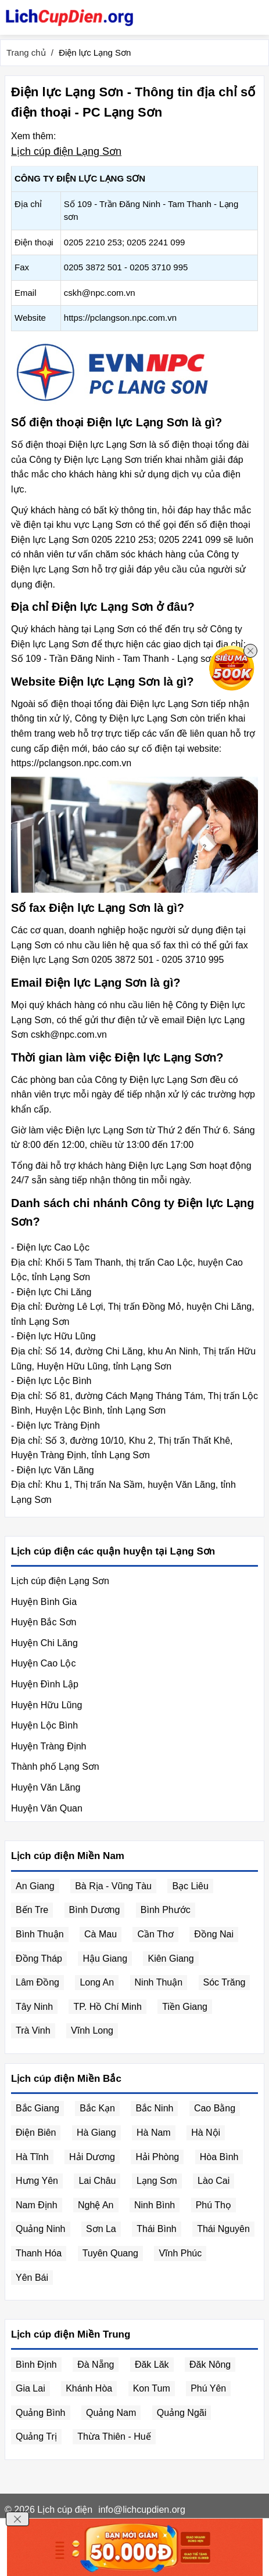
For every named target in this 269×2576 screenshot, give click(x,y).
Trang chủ (26, 52)
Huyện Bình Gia (44, 1602)
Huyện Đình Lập (44, 1684)
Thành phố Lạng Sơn (55, 1766)
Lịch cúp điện (64, 2510)
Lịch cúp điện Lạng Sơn (66, 151)
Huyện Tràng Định (49, 1746)
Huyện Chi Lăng (44, 1643)
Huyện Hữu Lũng (46, 1705)
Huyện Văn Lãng (45, 1787)
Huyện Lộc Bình (44, 1725)
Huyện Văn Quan (47, 1808)
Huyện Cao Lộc (43, 1663)
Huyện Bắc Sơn (43, 1622)
